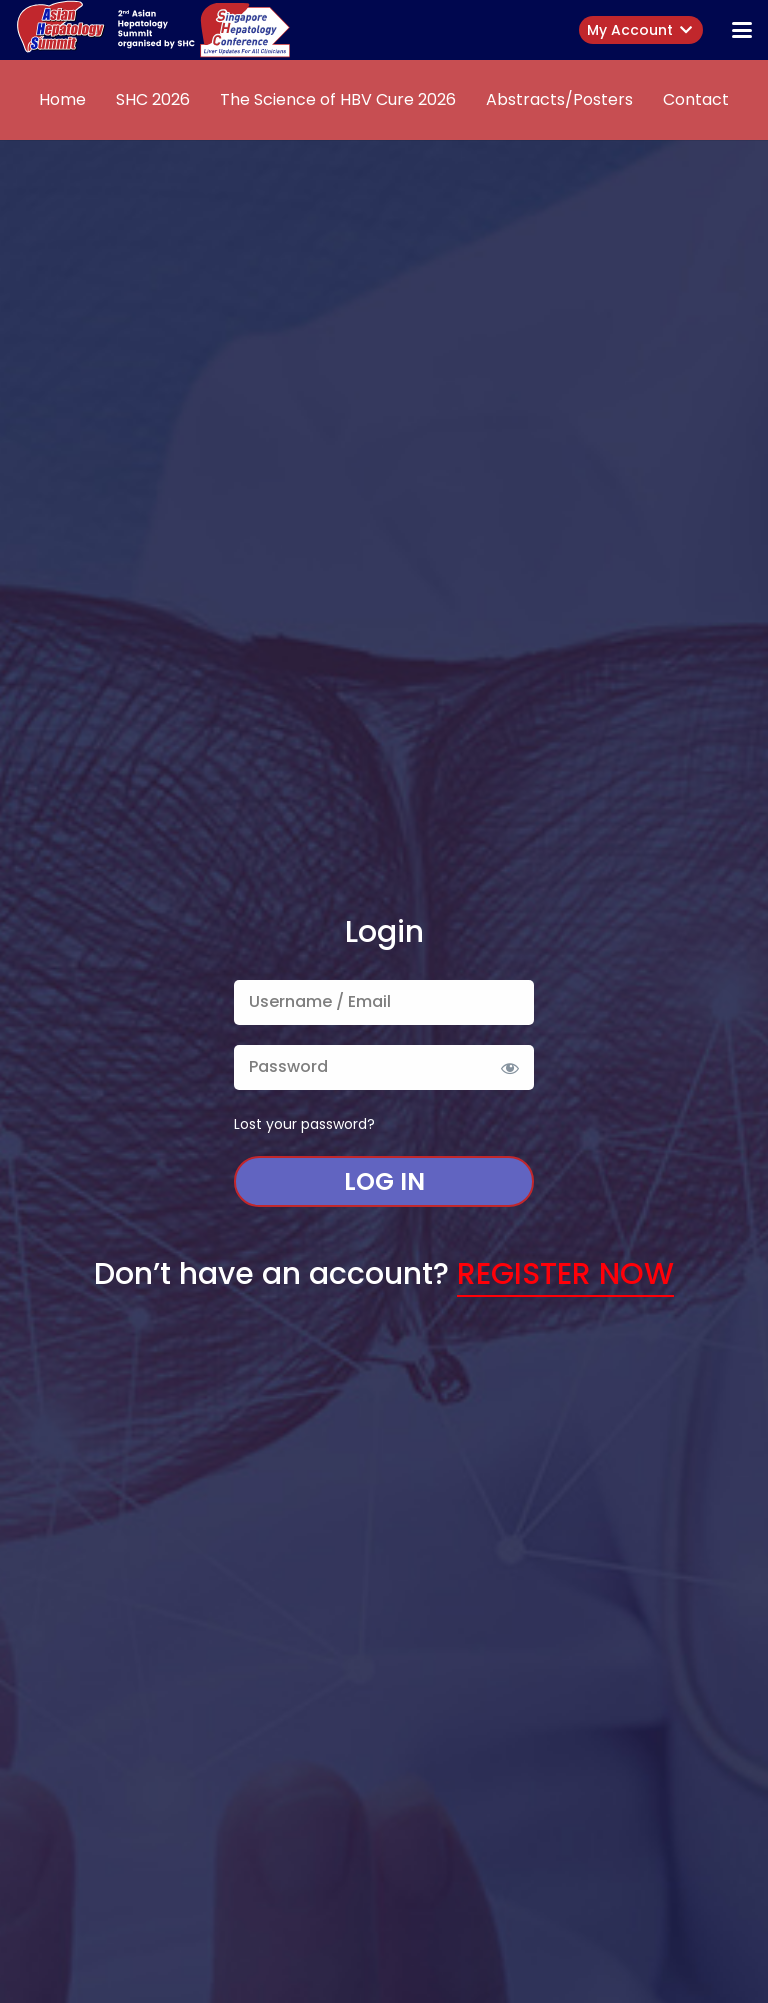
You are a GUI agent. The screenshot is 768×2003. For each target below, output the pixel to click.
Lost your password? (304, 1124)
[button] (742, 30)
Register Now (565, 1274)
